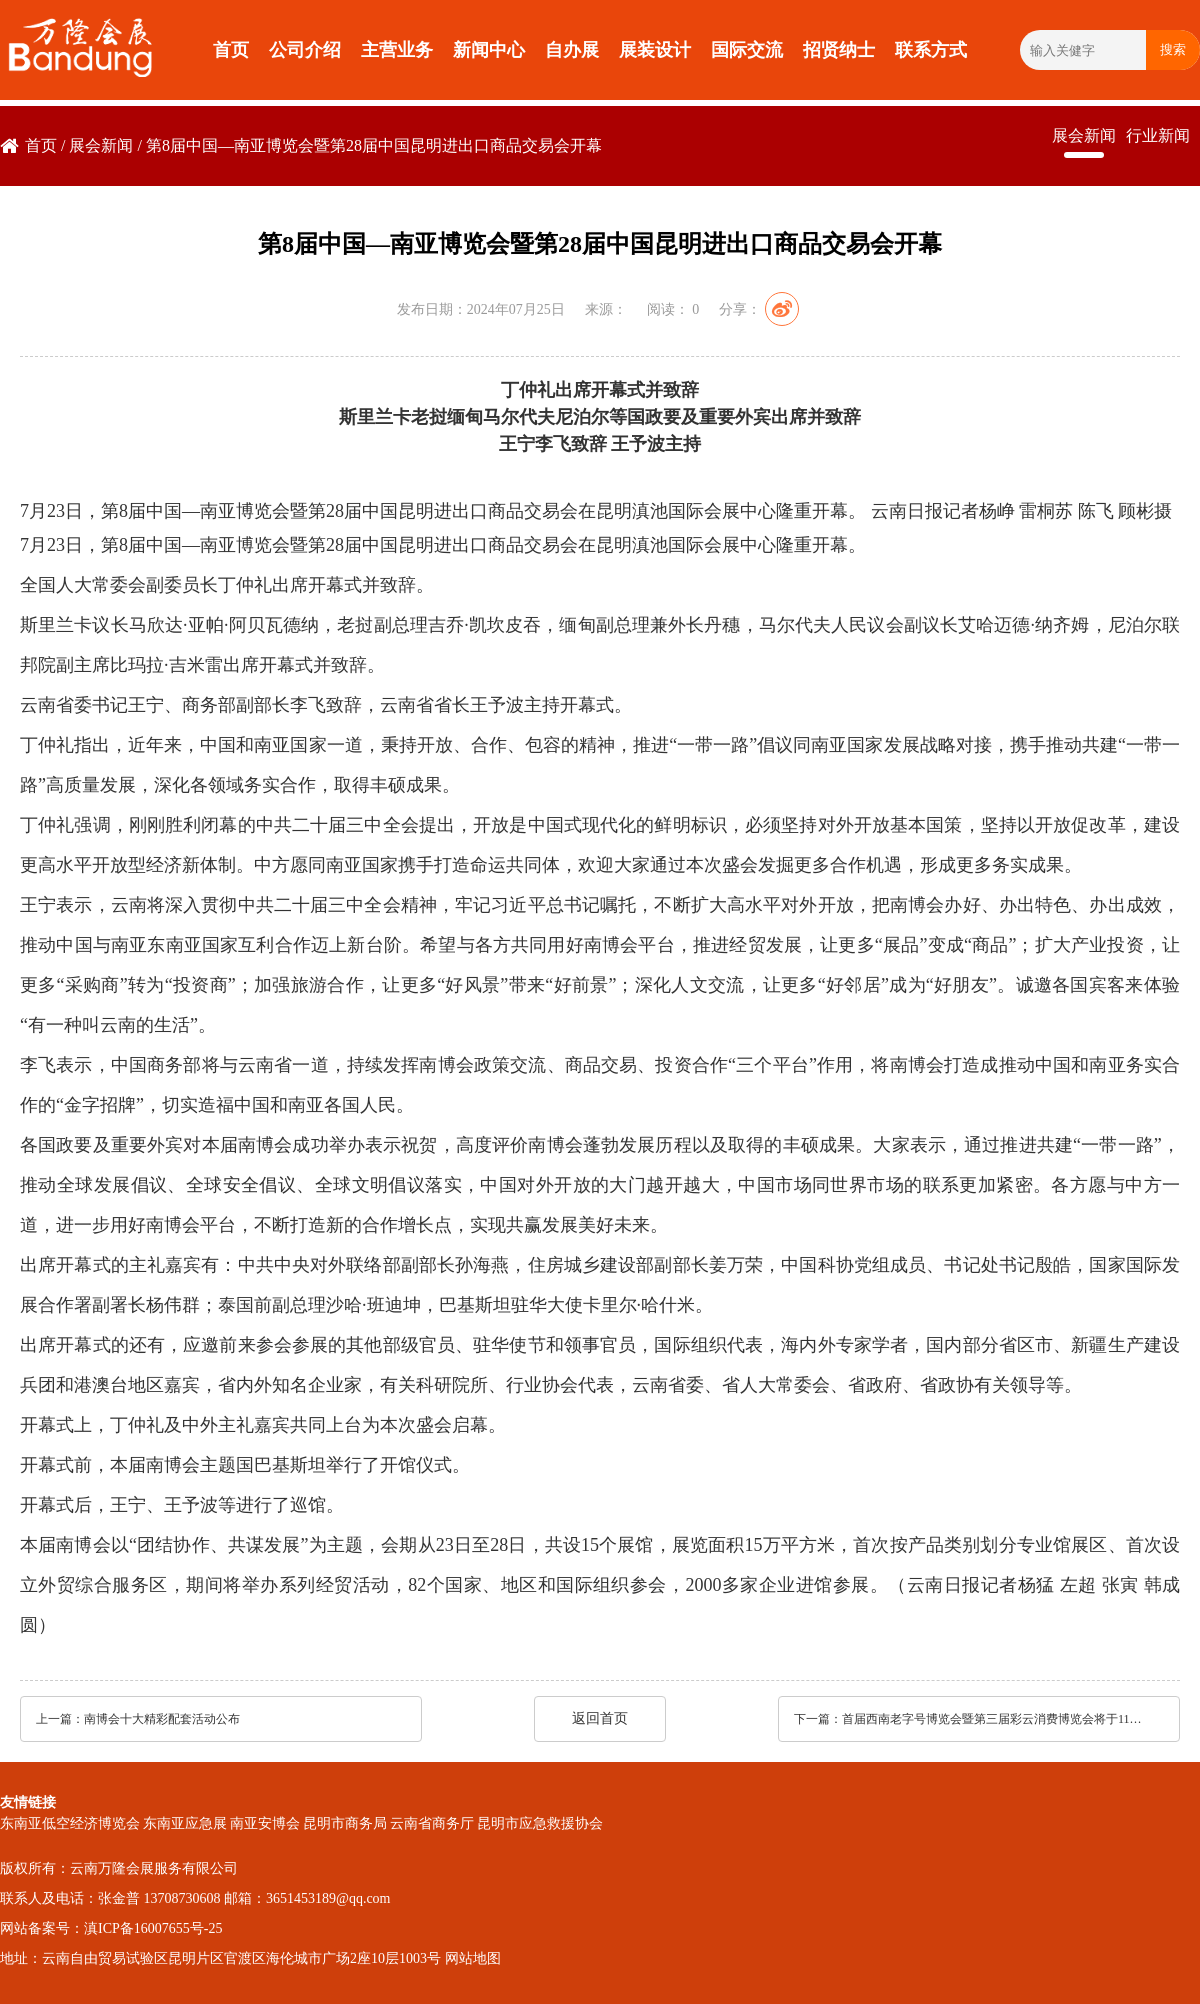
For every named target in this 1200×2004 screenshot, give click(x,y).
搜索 (1173, 49)
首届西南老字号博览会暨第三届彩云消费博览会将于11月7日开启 (997, 1719)
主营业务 (397, 50)
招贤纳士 (839, 50)
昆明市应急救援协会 (540, 1823)
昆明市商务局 (345, 1823)
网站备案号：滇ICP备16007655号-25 (111, 1928)
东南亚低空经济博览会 (70, 1823)
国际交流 (747, 50)
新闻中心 (489, 50)
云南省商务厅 (432, 1823)
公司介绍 (305, 50)
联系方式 (931, 50)
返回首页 (600, 1718)
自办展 (572, 50)
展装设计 (655, 50)
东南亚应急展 (185, 1823)
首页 (231, 50)
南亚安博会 (265, 1823)
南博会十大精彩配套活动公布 (162, 1719)
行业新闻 (1158, 135)
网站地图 (473, 1958)
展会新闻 (101, 145)
